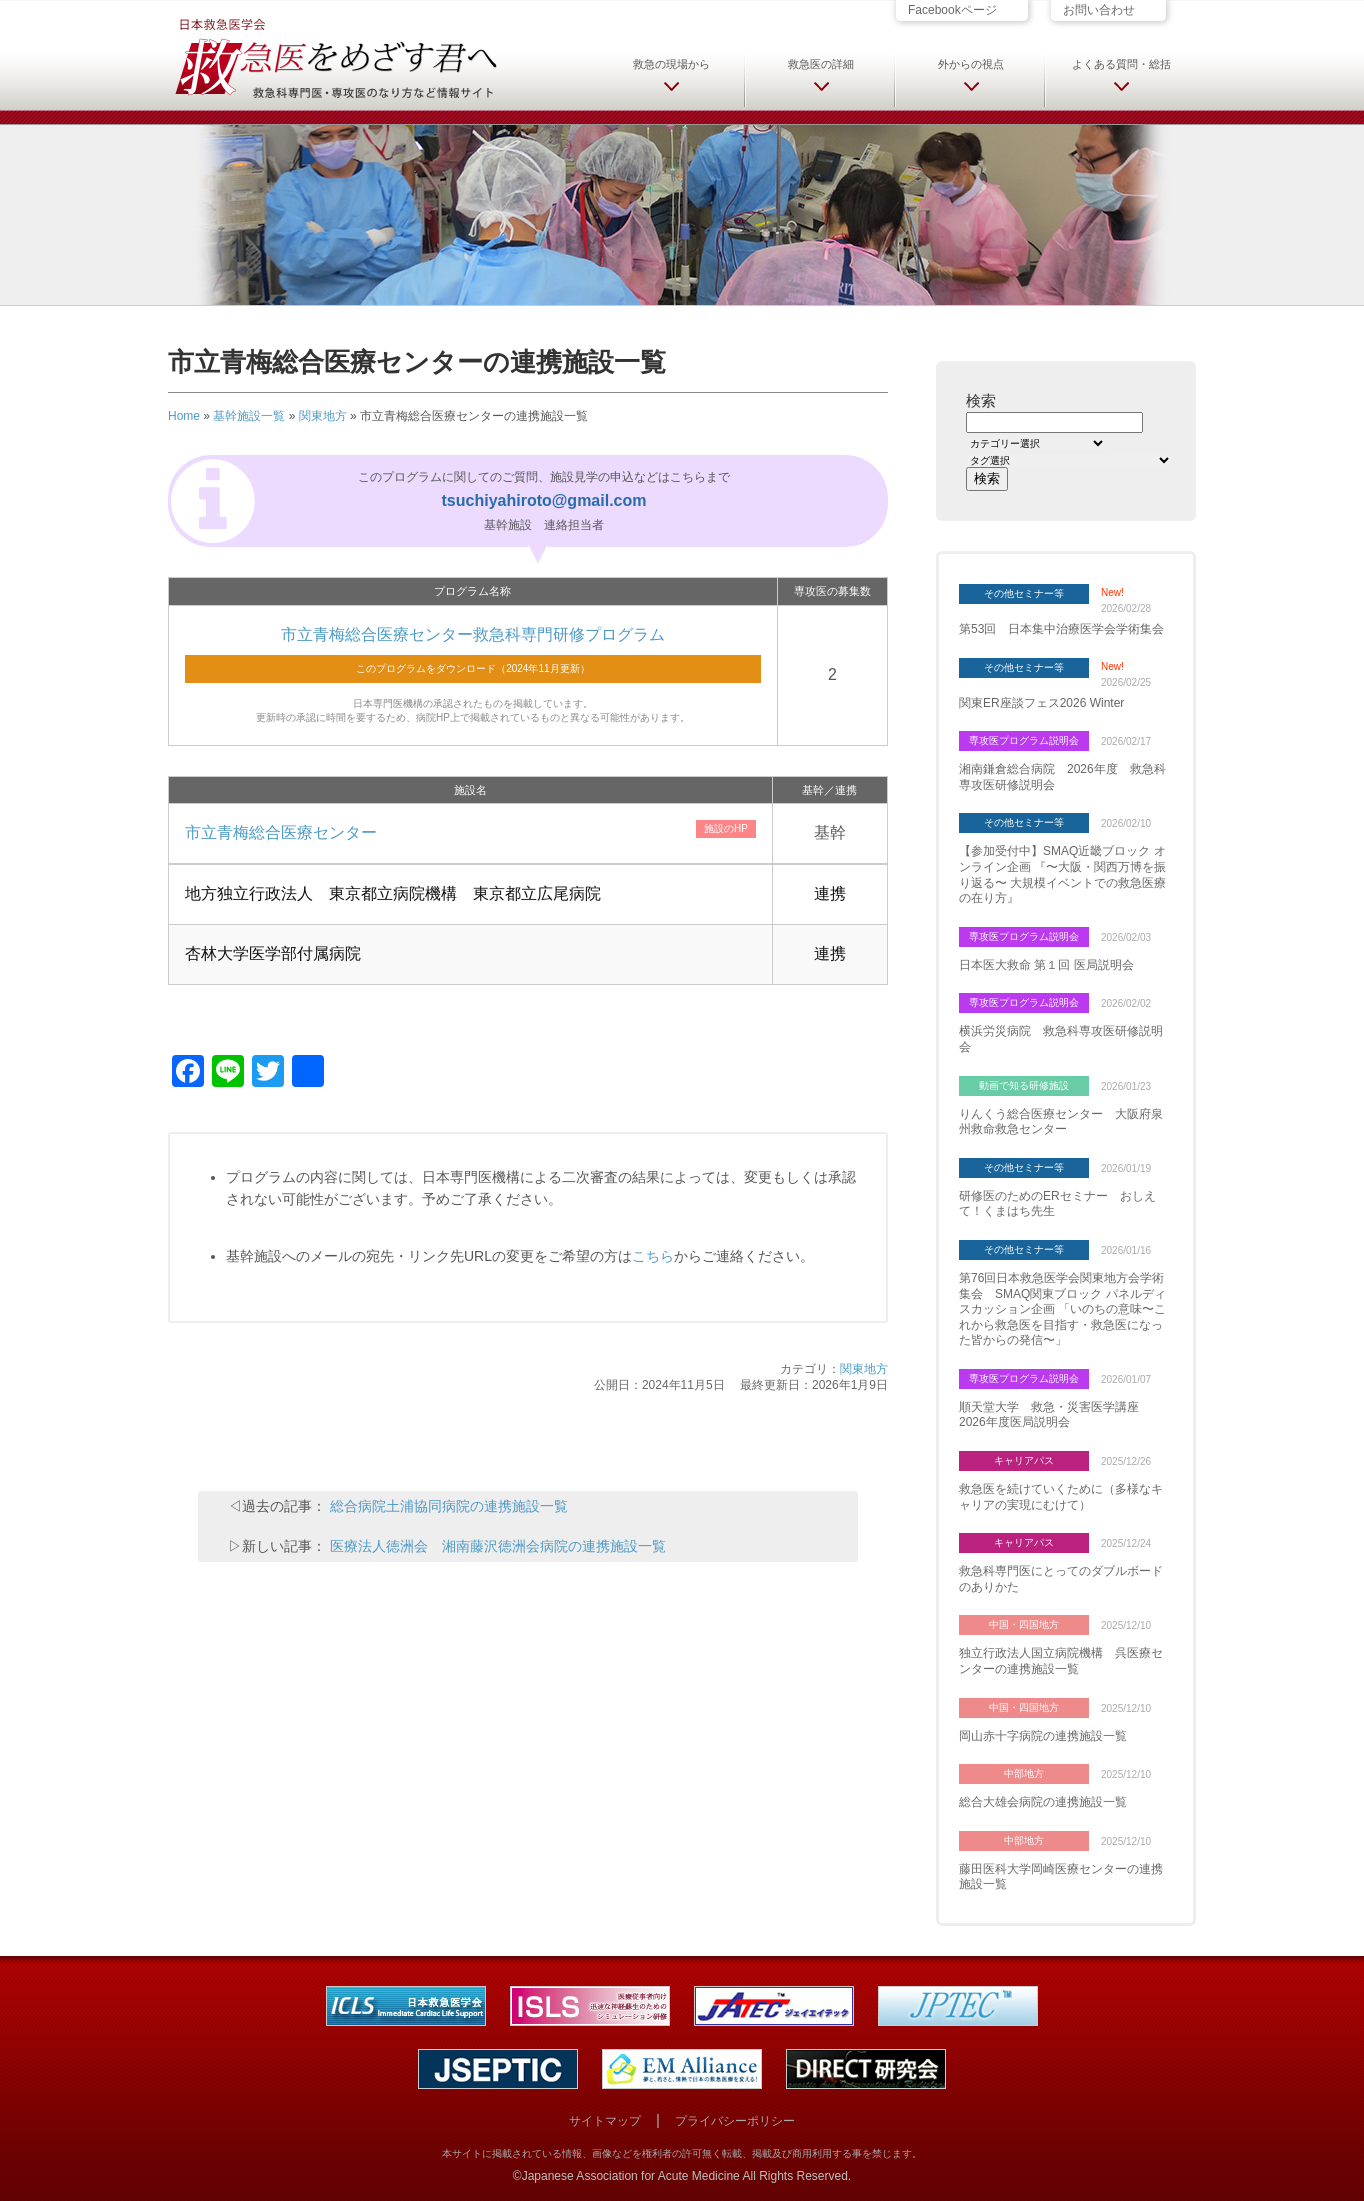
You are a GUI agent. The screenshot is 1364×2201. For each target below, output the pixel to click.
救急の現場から (671, 64)
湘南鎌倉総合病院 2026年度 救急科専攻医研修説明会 (1062, 777)
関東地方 (323, 416)
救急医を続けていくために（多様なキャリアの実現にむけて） (1061, 1497)
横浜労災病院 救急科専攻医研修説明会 (1061, 1039)
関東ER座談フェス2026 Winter (1041, 703)
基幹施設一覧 (249, 416)
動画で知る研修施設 (1024, 1085)
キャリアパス (1024, 1460)
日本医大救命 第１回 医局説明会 (1046, 965)
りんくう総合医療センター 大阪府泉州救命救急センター (1061, 1122)
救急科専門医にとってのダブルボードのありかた (1061, 1579)
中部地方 (1024, 1773)
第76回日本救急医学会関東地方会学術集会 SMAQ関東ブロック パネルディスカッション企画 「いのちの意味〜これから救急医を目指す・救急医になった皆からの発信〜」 (1062, 1309)
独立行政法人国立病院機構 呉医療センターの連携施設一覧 (1061, 1661)
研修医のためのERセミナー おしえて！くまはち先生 (1057, 1204)
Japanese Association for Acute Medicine (631, 2176)
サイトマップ (605, 2121)
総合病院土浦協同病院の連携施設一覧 (449, 1506)
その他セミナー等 (1024, 593)
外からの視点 (971, 64)
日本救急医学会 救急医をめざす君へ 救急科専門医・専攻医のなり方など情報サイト (335, 57)
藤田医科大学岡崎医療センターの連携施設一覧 (1061, 1877)
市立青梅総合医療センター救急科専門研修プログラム (473, 634)
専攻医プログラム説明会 (1024, 740)
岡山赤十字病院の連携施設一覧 (1043, 1736)
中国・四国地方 (1024, 1624)
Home (184, 416)
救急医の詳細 (821, 64)
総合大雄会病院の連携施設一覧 (1043, 1802)
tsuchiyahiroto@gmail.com (544, 500)
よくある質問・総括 (1121, 64)
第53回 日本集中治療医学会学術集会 (1061, 629)
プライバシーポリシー (735, 2121)
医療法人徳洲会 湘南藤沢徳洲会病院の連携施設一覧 (498, 1546)
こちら (653, 1256)
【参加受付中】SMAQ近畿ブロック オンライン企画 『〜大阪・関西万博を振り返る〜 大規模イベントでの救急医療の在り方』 (1062, 874)
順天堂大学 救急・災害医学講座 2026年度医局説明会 (1055, 1415)
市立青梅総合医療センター (281, 832)
